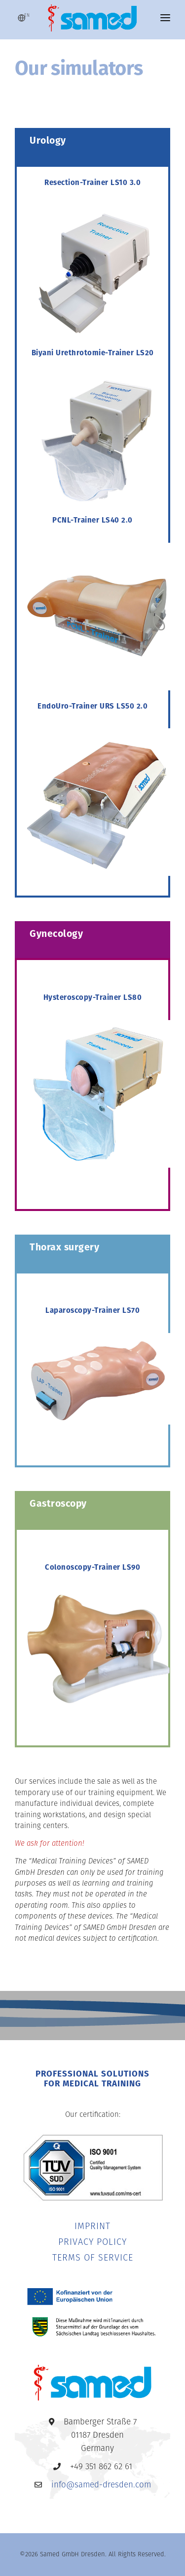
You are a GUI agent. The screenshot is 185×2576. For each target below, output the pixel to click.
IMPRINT (92, 2227)
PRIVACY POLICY (92, 2242)
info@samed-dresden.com (101, 2485)
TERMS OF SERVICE (92, 2258)
